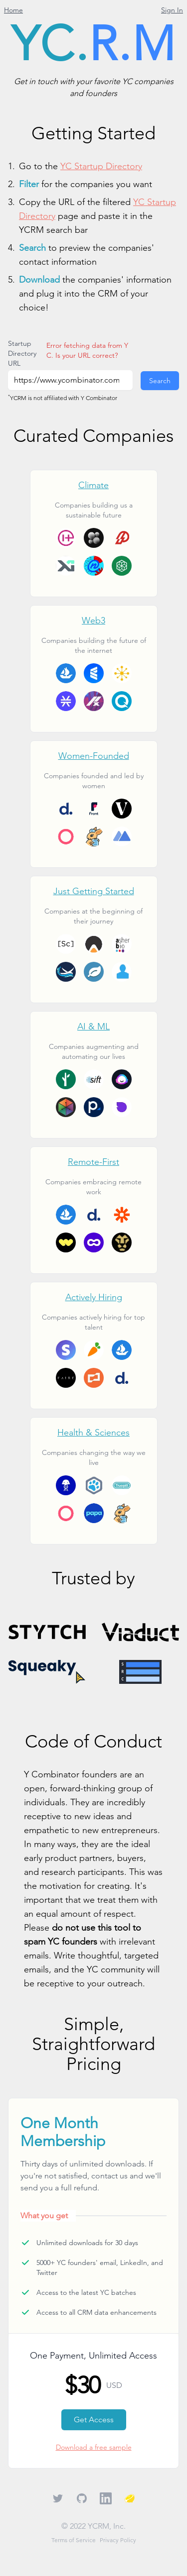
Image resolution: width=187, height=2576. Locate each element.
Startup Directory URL (22, 353)
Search (160, 380)
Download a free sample (94, 2447)
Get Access (94, 2419)
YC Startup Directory (101, 166)
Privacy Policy (118, 2540)
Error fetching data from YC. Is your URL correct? (87, 350)
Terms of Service (73, 2540)
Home (13, 9)
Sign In (172, 9)
